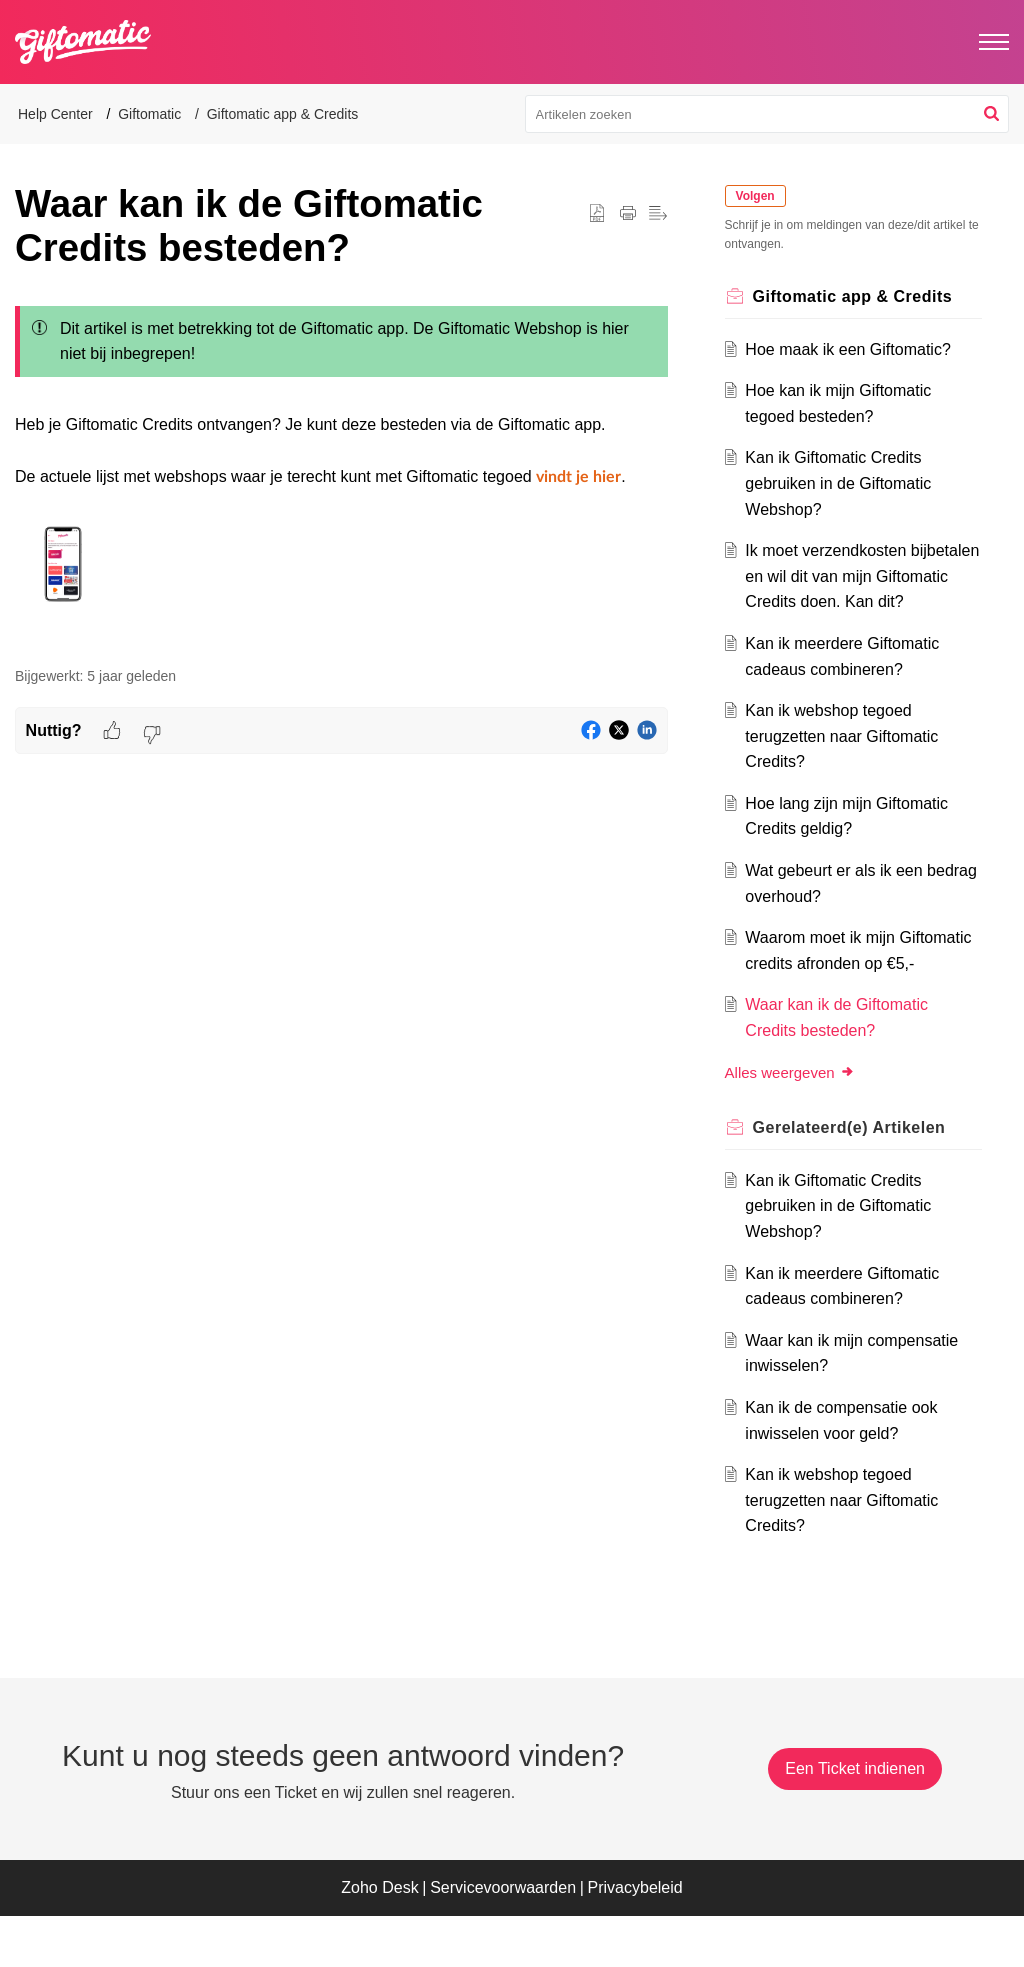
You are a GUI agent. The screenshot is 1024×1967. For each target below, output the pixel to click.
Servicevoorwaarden (503, 1939)
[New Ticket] (855, 1819)
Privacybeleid (635, 1939)
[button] (991, 114)
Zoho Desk (379, 1939)
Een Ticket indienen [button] (855, 1819)
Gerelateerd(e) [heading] (856, 1178)
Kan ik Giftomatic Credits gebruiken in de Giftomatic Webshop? (845, 483)
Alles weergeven (797, 1123)
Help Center (55, 114)
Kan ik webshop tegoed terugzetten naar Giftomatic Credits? (848, 762)
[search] (767, 114)
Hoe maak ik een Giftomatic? (854, 349)
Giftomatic (149, 114)
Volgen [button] (762, 196)
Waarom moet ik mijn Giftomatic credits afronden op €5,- (858, 989)
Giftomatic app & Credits (283, 114)
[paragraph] (341, 470)
